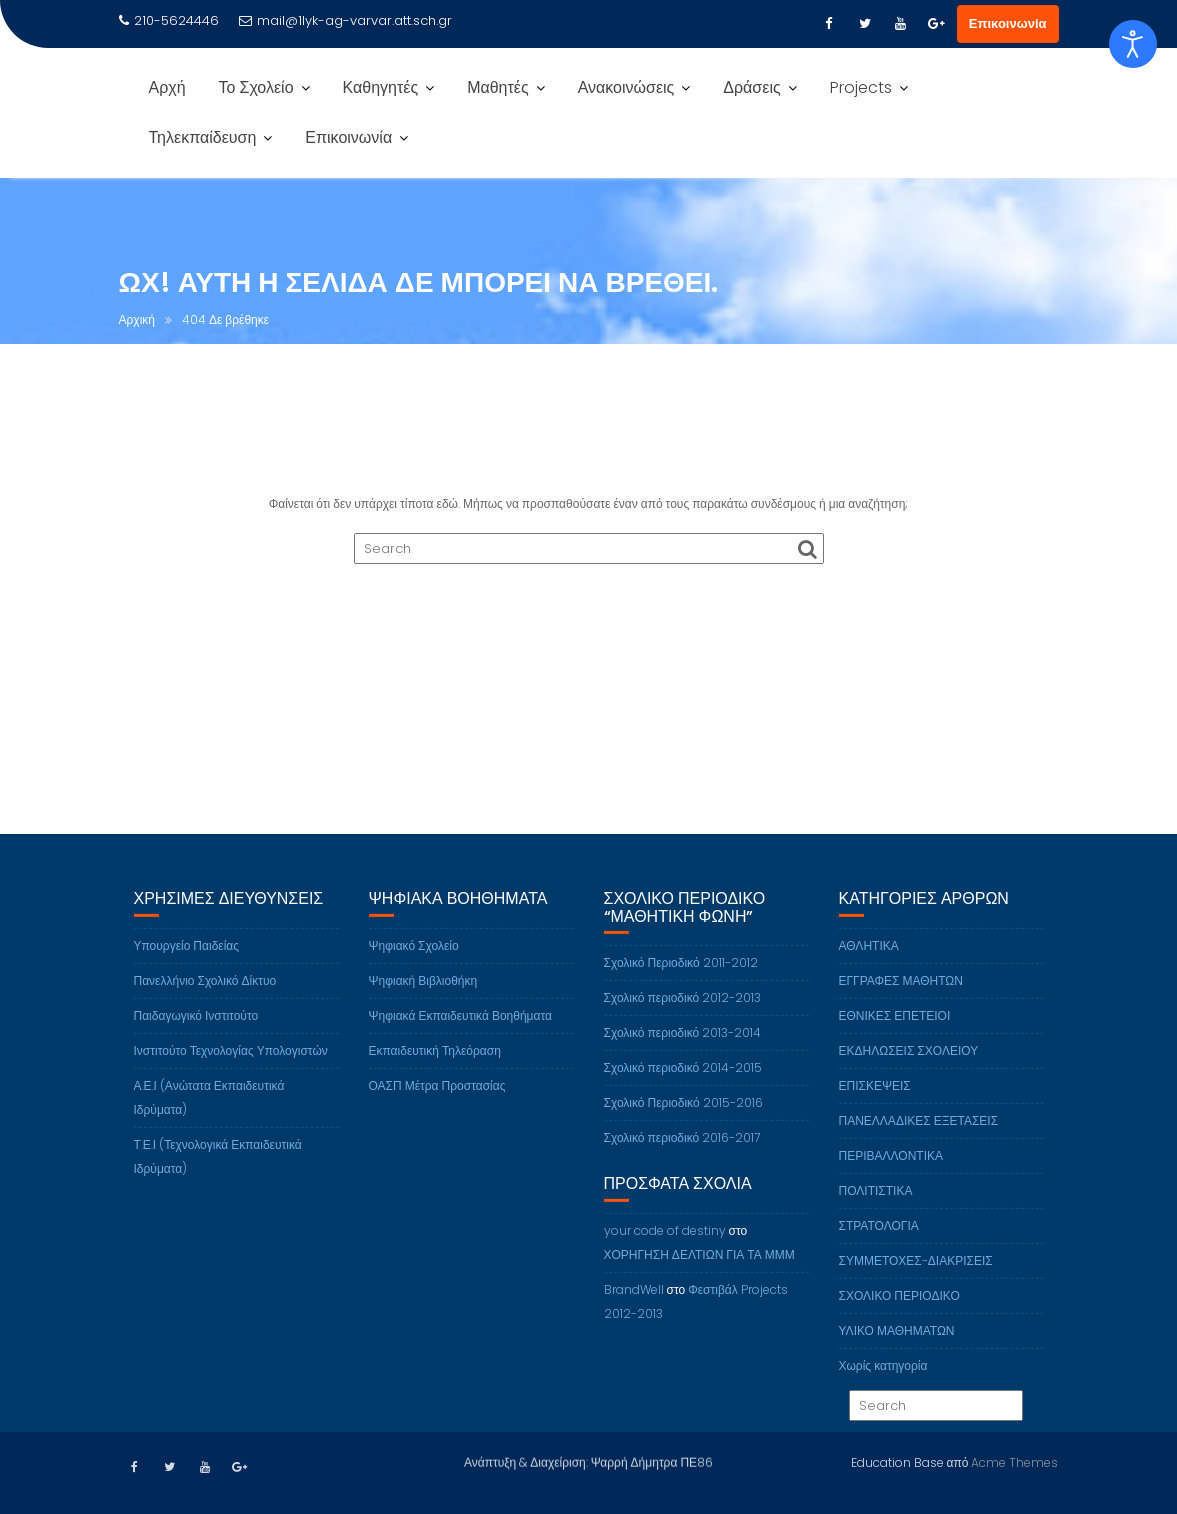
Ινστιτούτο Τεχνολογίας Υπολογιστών (231, 1070)
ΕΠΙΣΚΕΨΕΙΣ (875, 1105)
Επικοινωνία (1008, 23)
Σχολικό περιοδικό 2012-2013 (683, 1018)
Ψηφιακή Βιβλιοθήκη (423, 1000)
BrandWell (634, 1309)
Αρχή (167, 87)
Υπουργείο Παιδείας (187, 965)
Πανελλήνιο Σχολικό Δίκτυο (205, 1000)
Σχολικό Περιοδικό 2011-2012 (681, 983)
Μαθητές (498, 87)
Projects (861, 87)
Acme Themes (1014, 1460)
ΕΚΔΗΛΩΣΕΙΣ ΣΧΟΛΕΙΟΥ (909, 1070)
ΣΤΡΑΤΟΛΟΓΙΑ (879, 1245)
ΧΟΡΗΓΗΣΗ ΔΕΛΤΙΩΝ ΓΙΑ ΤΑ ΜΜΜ (699, 1274)
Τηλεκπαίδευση (203, 137)
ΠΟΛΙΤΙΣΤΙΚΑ (876, 1210)
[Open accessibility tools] (1133, 44)
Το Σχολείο (256, 87)
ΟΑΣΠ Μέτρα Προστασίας (437, 1105)
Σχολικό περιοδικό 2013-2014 (683, 1053)
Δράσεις (751, 87)
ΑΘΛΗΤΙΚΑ (869, 965)
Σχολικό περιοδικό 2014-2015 (683, 1088)
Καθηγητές (381, 87)
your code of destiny (665, 1250)
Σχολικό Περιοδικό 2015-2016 (683, 1123)
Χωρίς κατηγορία (883, 1385)
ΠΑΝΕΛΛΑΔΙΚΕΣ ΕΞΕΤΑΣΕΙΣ (919, 1140)
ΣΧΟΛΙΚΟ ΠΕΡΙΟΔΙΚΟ (899, 1315)
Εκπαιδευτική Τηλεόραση (435, 1070)
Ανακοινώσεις (626, 87)
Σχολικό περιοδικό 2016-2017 (682, 1158)
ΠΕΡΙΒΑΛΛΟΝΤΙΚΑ (891, 1175)
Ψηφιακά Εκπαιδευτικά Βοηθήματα (460, 1035)
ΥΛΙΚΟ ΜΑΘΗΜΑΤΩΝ (897, 1350)
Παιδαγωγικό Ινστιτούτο (196, 1035)
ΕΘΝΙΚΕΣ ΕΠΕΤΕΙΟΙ (895, 1035)
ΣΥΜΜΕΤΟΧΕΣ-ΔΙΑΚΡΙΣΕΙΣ (916, 1280)
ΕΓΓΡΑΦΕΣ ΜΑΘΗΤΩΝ (901, 1000)
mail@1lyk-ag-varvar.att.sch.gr (345, 20)
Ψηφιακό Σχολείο (414, 965)
